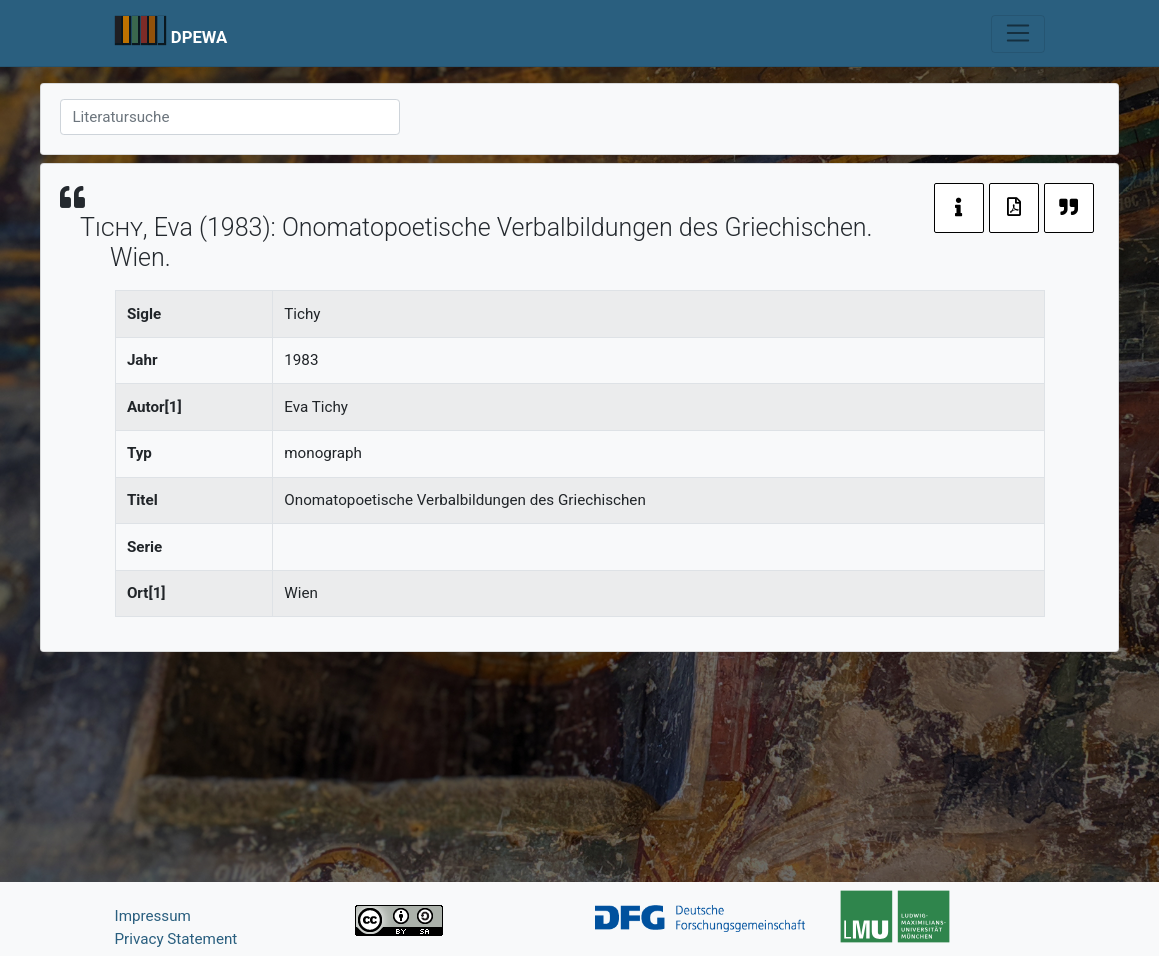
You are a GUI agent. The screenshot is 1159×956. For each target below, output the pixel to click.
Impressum (153, 916)
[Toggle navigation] (1017, 34)
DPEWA (199, 37)
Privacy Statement (176, 939)
